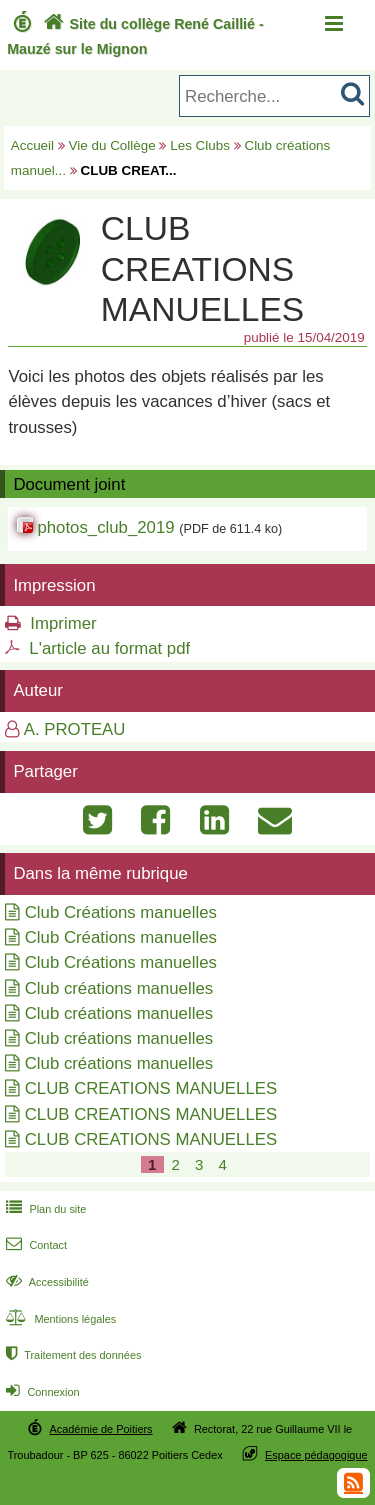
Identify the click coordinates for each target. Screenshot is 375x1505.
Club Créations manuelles (121, 912)
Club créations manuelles (119, 988)
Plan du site (44, 1209)
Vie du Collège (112, 145)
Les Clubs (200, 145)
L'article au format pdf (109, 648)
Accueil (32, 145)
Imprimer (63, 623)
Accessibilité (45, 1282)
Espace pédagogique (316, 1455)
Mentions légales (59, 1319)
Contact (34, 1245)
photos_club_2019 (105, 527)
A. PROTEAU (75, 729)
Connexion (40, 1392)
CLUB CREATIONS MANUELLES (151, 1088)
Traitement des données (71, 1355)
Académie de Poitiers (100, 1429)
